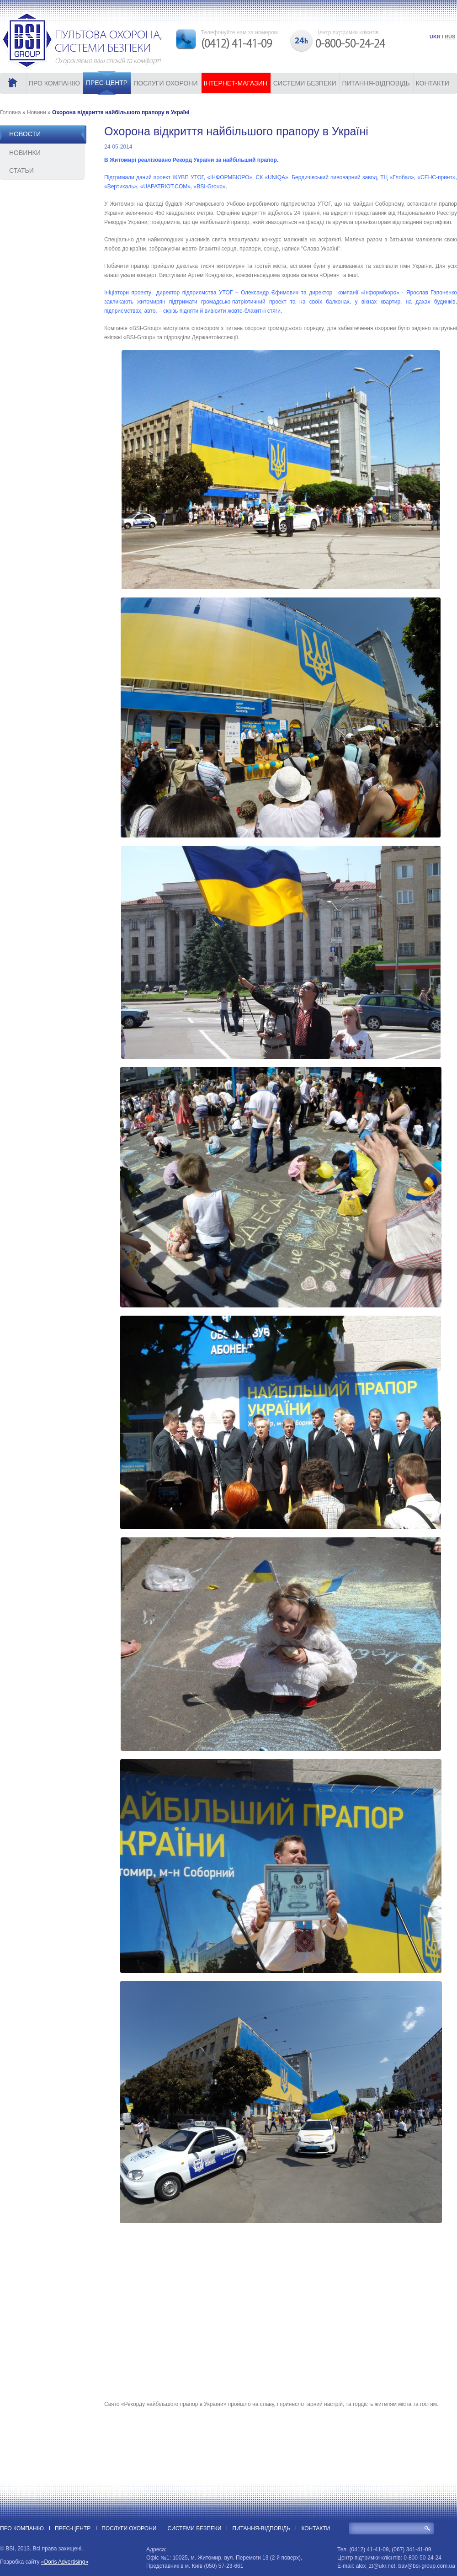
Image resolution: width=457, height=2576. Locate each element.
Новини (36, 112)
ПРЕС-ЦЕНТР (107, 82)
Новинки (25, 152)
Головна (10, 112)
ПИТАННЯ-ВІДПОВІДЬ (375, 83)
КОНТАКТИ (432, 83)
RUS (450, 36)
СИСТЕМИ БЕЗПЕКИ (304, 83)
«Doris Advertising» (64, 2562)
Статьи (21, 170)
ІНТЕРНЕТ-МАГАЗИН (235, 83)
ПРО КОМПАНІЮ (54, 83)
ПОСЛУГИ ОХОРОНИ (165, 83)
